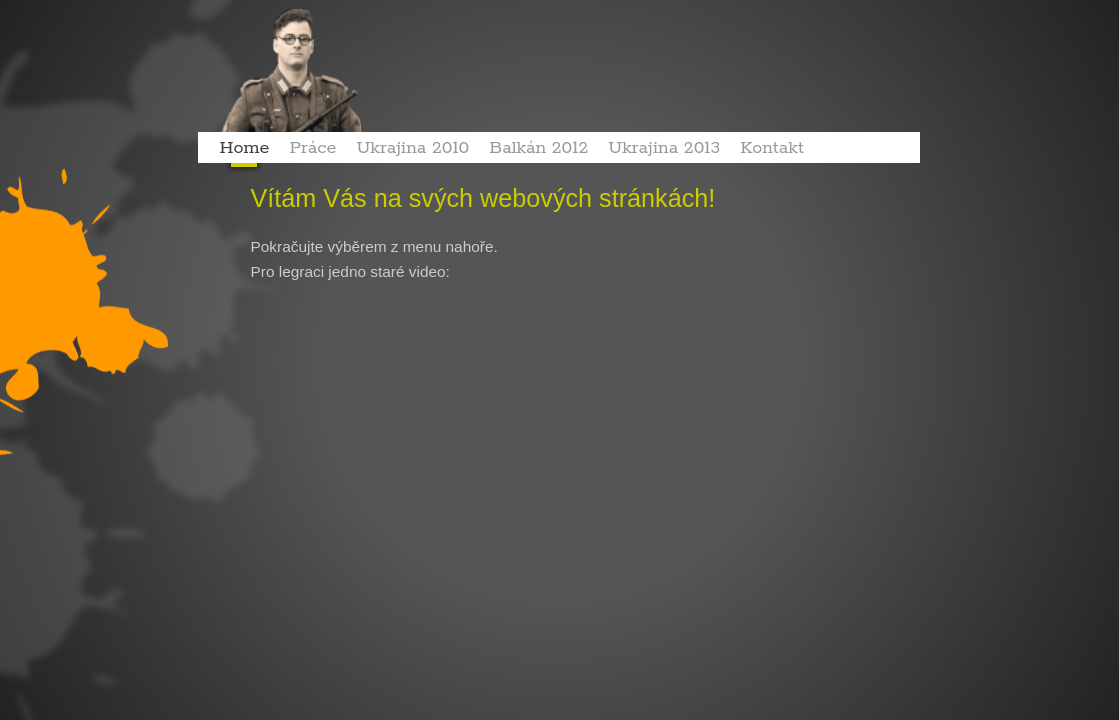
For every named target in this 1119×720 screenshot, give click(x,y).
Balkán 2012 (538, 148)
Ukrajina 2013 (664, 148)
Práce (312, 148)
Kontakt (772, 148)
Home (245, 148)
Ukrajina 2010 (412, 148)
